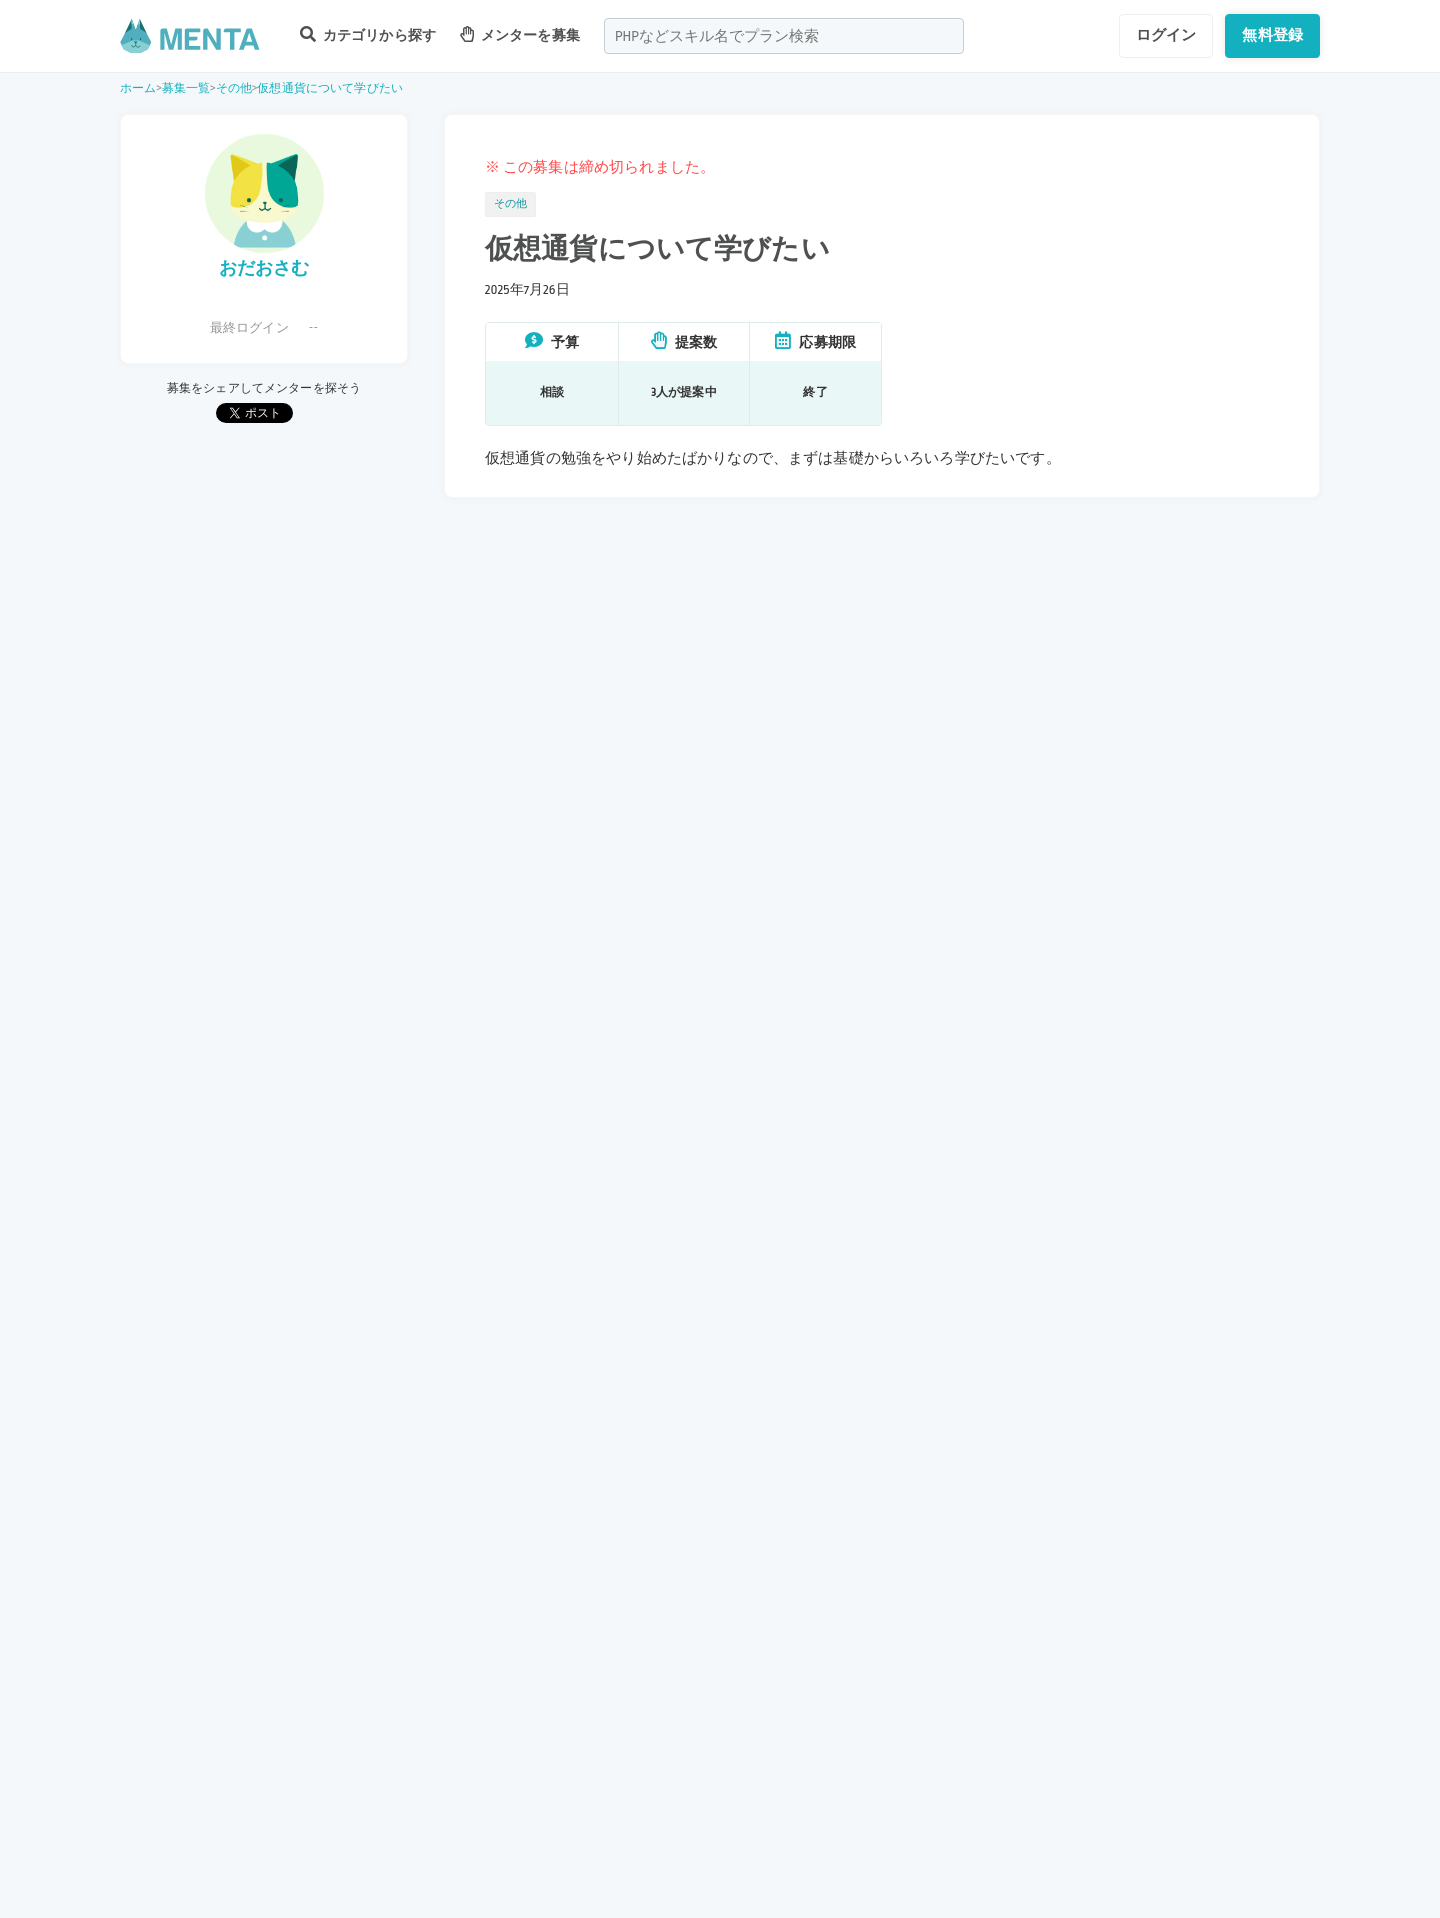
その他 (234, 88)
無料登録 (1272, 35)
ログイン (1166, 35)
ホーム (138, 88)
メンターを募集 (520, 34)
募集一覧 (186, 88)
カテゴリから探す (368, 34)
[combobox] (784, 36)
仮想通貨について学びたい (330, 88)
